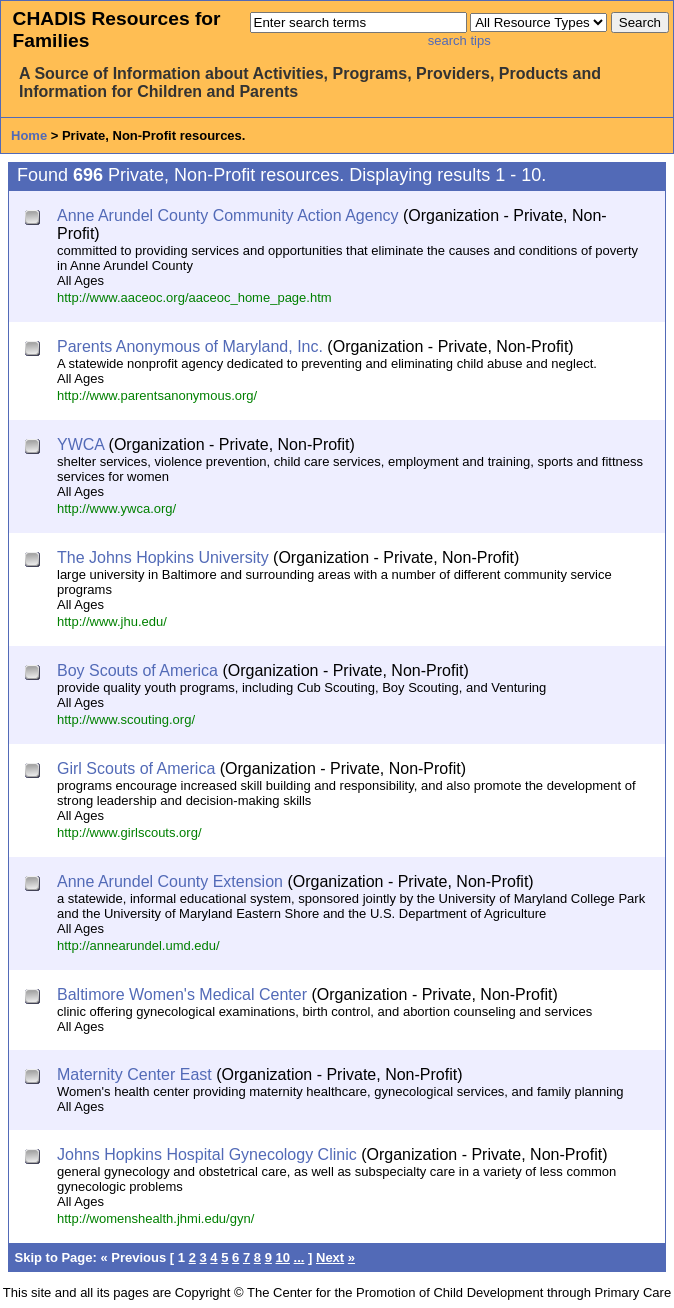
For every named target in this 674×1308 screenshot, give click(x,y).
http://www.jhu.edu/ (112, 621)
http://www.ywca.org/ (116, 508)
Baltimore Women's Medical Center (182, 994)
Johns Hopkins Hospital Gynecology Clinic (207, 1154)
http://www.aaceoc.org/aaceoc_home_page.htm (194, 297)
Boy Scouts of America (137, 670)
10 (283, 1257)
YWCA (80, 444)
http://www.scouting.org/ (126, 719)
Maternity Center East (134, 1074)
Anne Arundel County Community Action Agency (228, 215)
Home (29, 135)
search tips (459, 40)
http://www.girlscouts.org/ (129, 832)
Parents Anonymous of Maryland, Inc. (190, 346)
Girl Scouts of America (136, 768)
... (299, 1257)
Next (330, 1257)
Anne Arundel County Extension (170, 881)
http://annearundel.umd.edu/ (138, 945)
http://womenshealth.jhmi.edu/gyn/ (155, 1218)
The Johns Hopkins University (163, 557)
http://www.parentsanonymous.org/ (157, 395)
